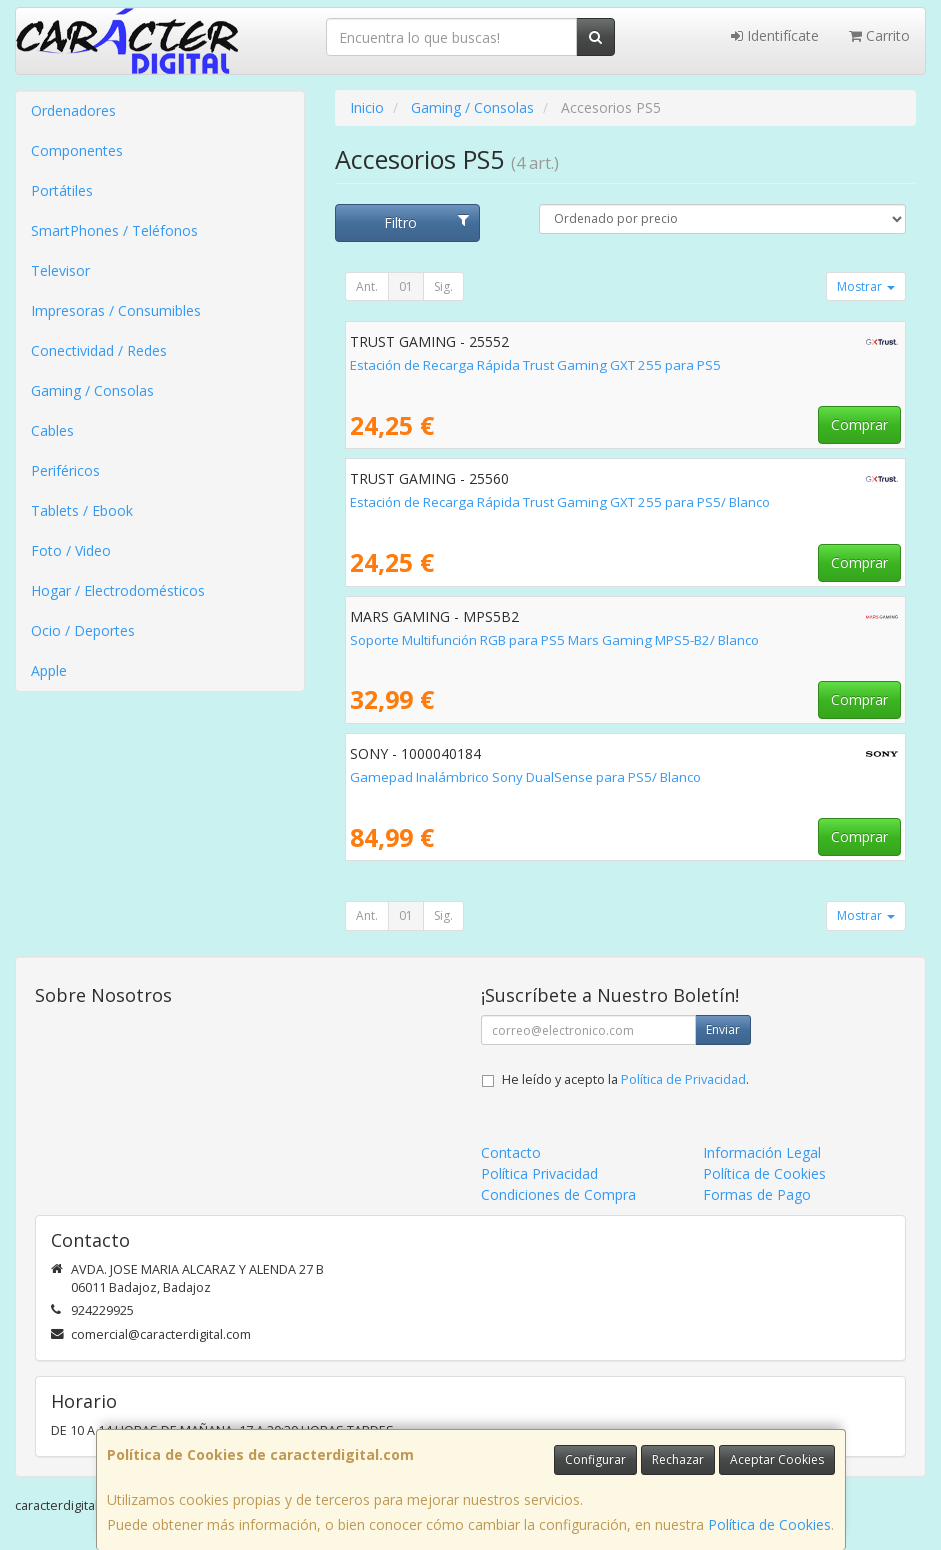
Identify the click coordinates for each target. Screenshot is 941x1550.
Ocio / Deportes (83, 630)
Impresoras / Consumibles (116, 310)
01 (406, 286)
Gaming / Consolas (92, 390)
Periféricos (65, 470)
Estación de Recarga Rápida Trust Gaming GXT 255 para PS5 (535, 365)
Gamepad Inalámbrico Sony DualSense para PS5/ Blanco (525, 777)
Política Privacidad (539, 1173)
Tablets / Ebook (82, 510)
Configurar (595, 1459)
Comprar (859, 424)
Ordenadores (73, 110)
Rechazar (678, 1459)
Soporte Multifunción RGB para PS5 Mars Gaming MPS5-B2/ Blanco (554, 640)
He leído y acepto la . (625, 1079)
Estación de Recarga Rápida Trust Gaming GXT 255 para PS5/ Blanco (560, 502)
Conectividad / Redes (99, 350)
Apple (49, 670)
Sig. (443, 286)
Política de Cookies (769, 1524)
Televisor (60, 270)
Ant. (367, 286)
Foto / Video (71, 550)
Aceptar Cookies (777, 1459)
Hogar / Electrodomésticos (118, 590)
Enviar (723, 1029)
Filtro (427, 222)
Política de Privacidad (683, 1079)
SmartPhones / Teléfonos (114, 230)
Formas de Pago (757, 1194)
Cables (52, 430)
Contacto (511, 1152)
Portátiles (62, 190)
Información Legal (762, 1152)
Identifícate (775, 35)
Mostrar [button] (866, 286)
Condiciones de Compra (558, 1194)
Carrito (879, 35)
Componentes (77, 150)
